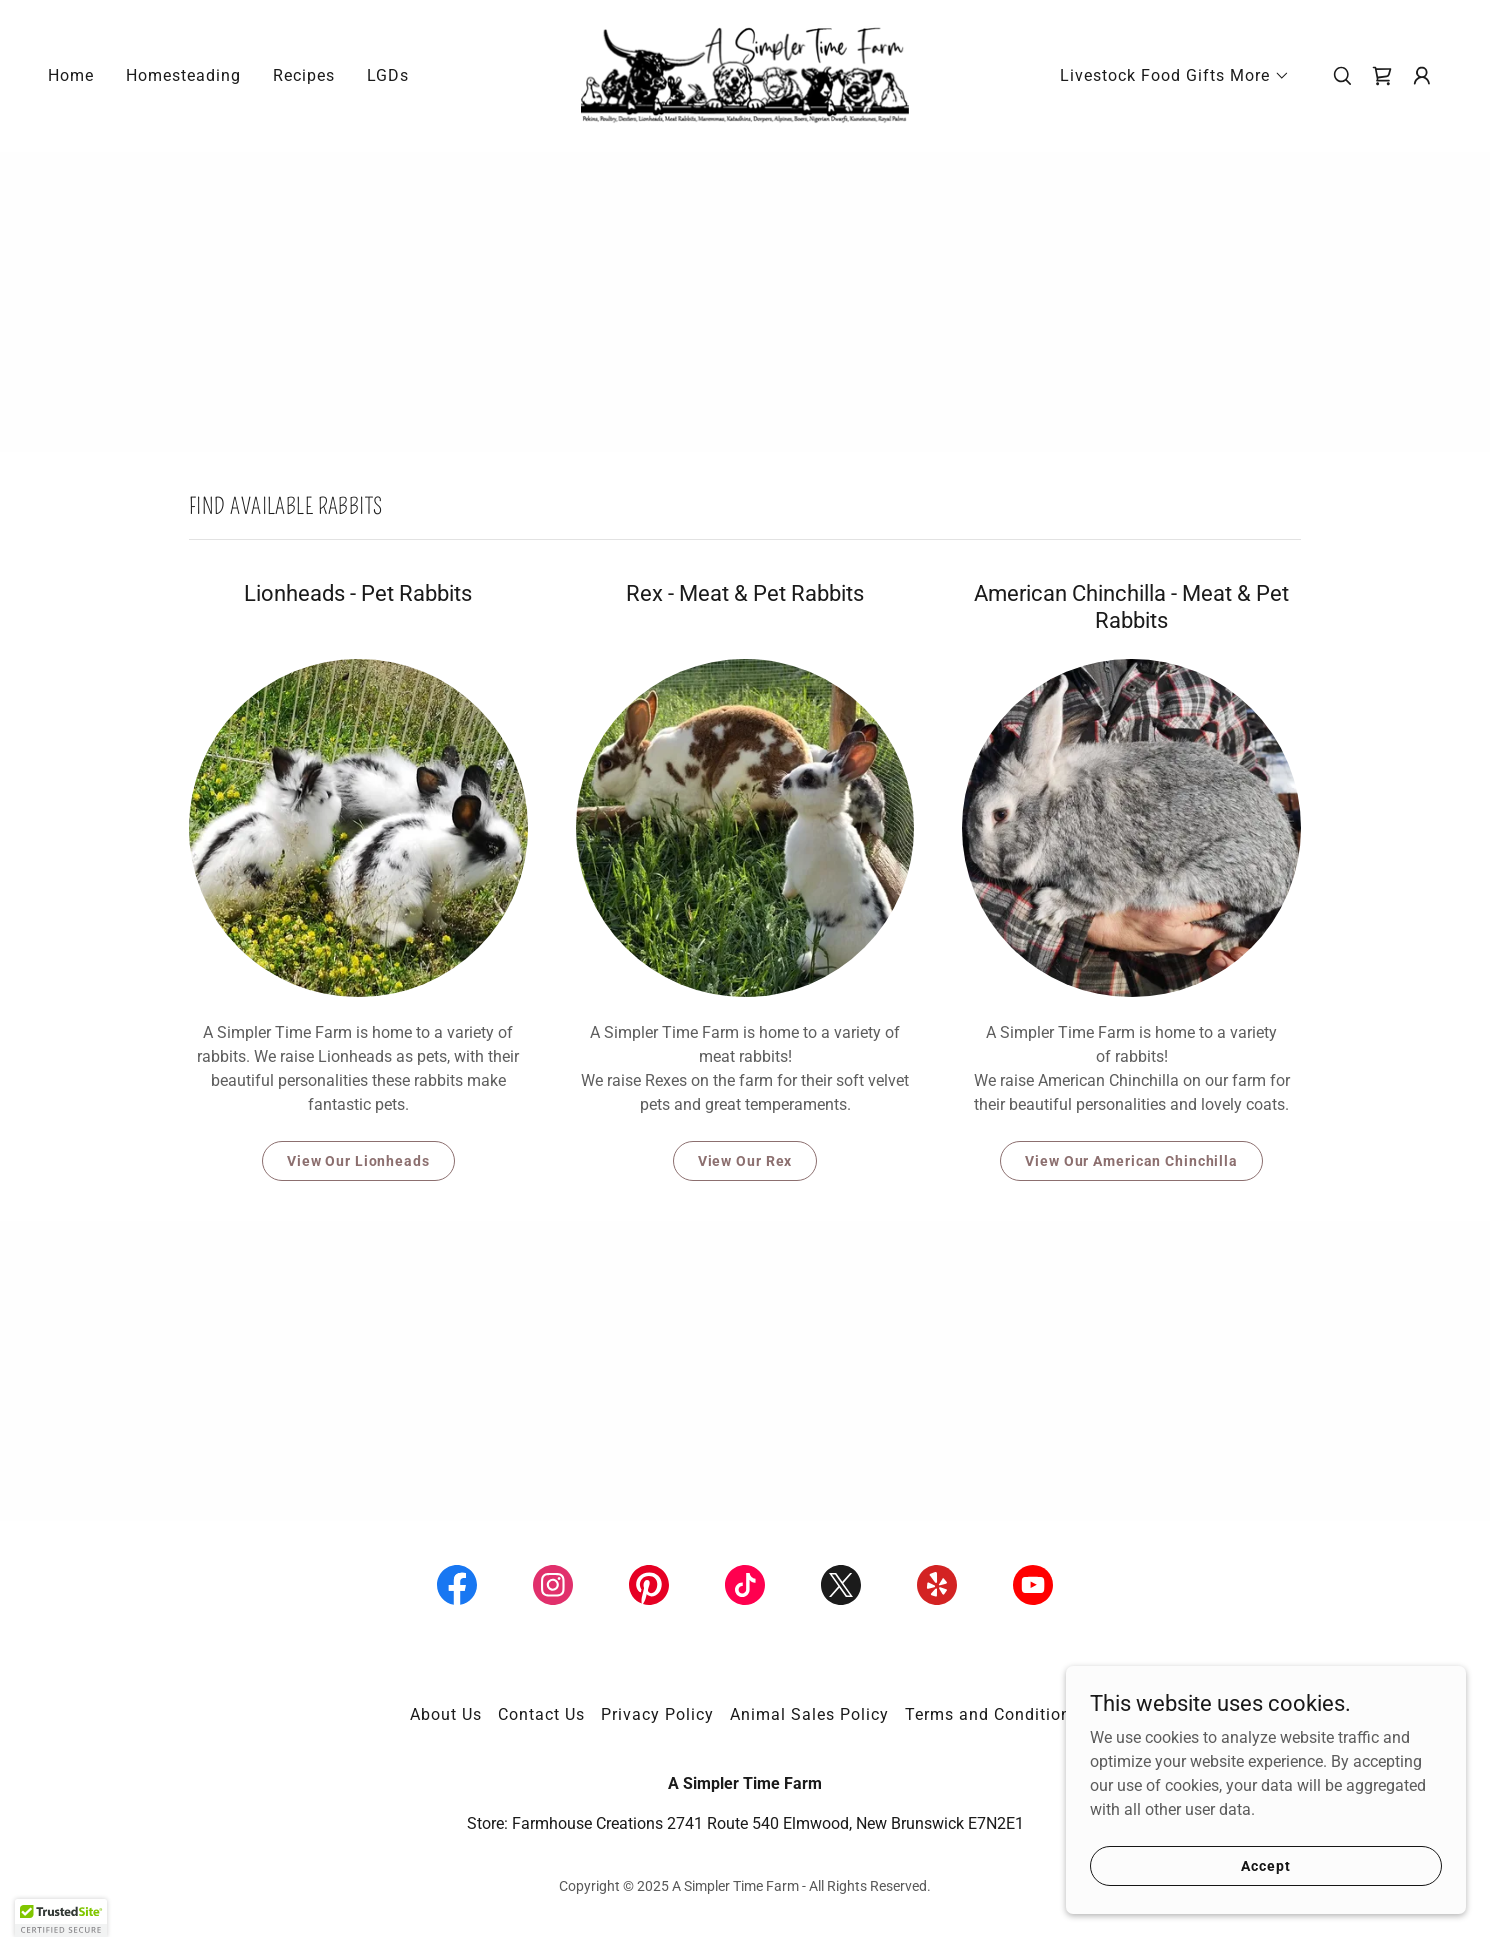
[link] (745, 74)
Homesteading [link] (183, 75)
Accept (1265, 1865)
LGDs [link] (388, 75)
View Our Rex (745, 1161)
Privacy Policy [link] (657, 1714)
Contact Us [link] (541, 1714)
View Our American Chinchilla (1131, 1161)
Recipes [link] (304, 75)
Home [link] (71, 75)
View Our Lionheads (358, 1161)
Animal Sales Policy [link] (809, 1714)
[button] (1175, 76)
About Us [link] (446, 1714)
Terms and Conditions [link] (992, 1714)
